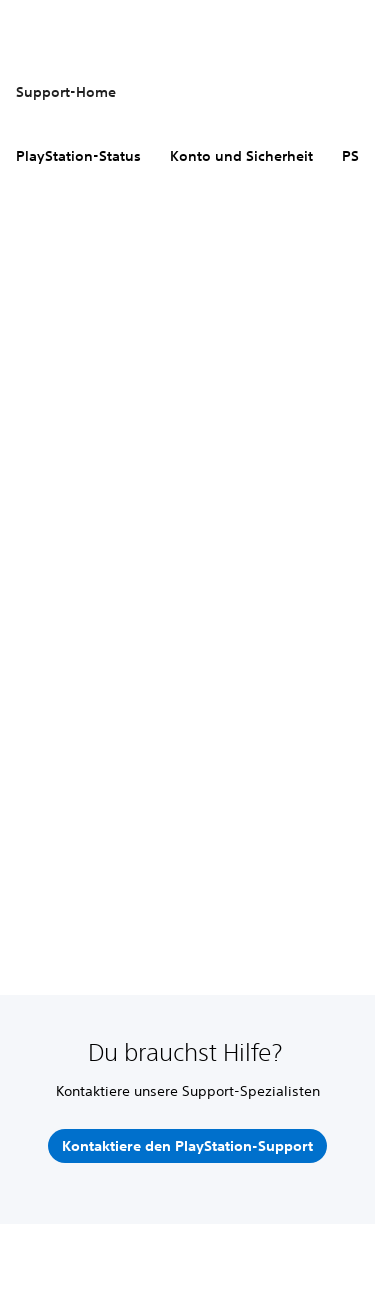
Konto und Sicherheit (241, 156)
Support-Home (66, 92)
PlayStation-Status (78, 156)
